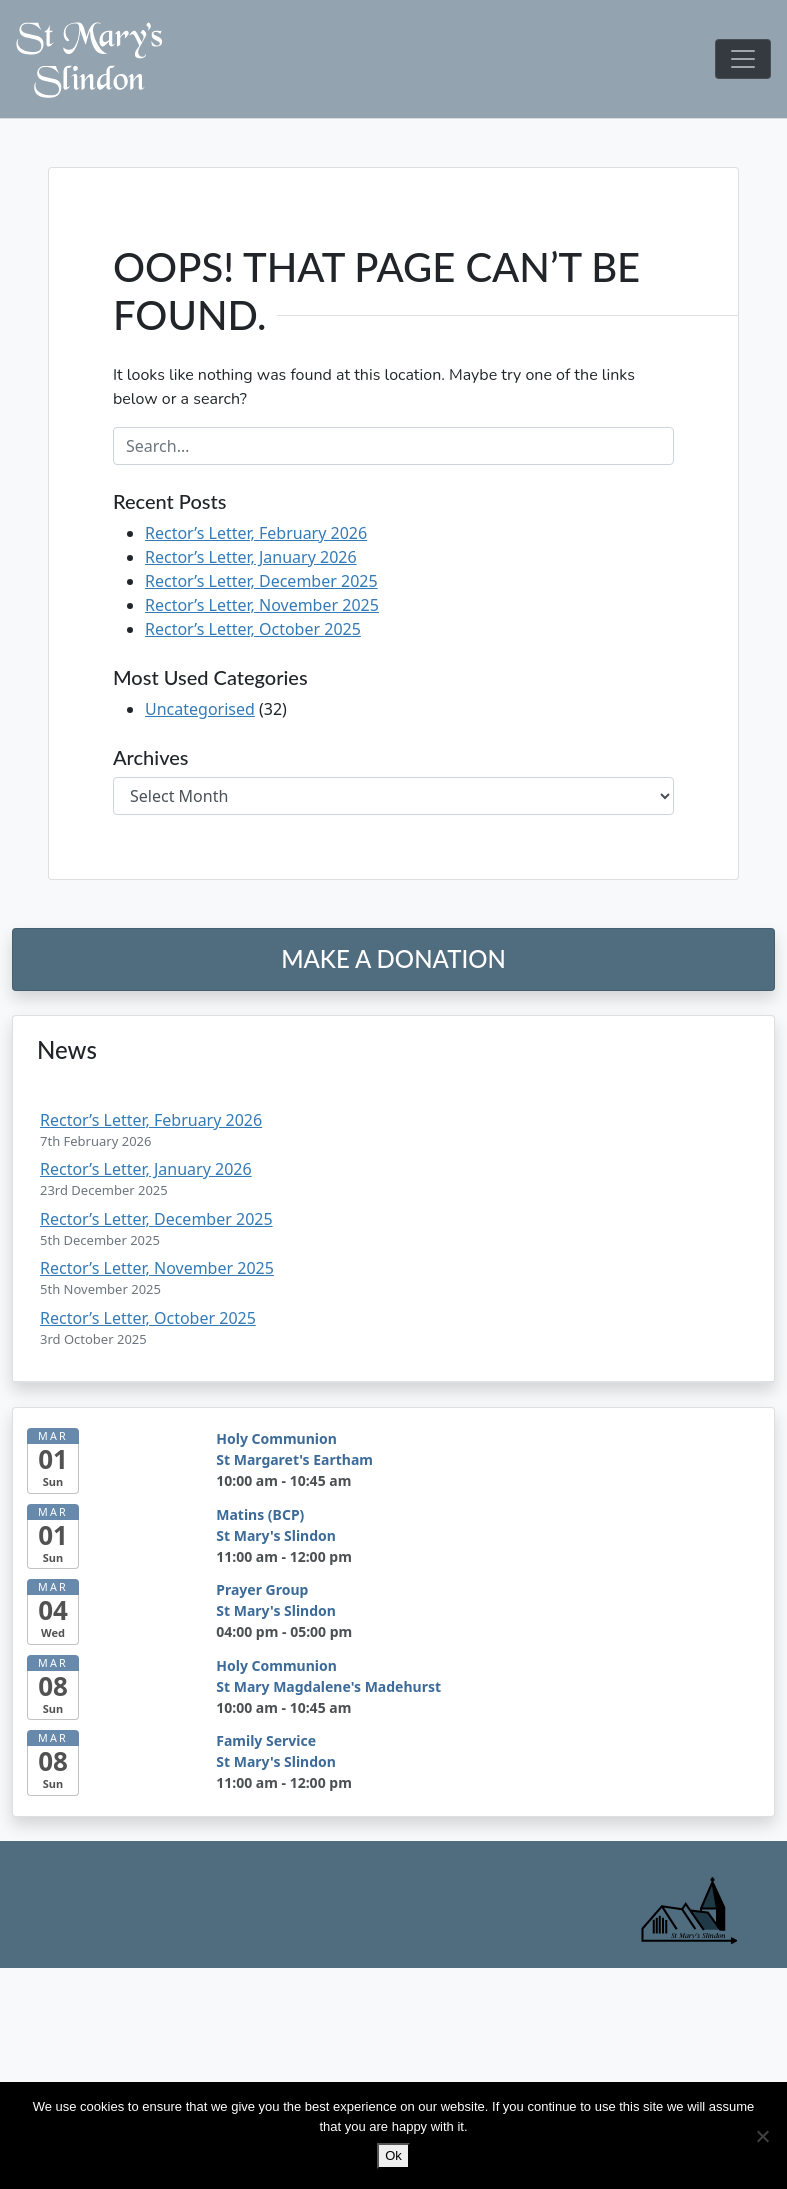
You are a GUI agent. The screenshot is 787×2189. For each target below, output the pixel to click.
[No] (762, 2136)
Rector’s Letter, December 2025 (261, 581)
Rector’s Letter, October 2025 (253, 629)
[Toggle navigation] (743, 59)
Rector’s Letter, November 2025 (262, 605)
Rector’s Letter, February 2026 (256, 533)
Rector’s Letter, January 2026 (251, 557)
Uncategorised (200, 709)
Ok (393, 2155)
